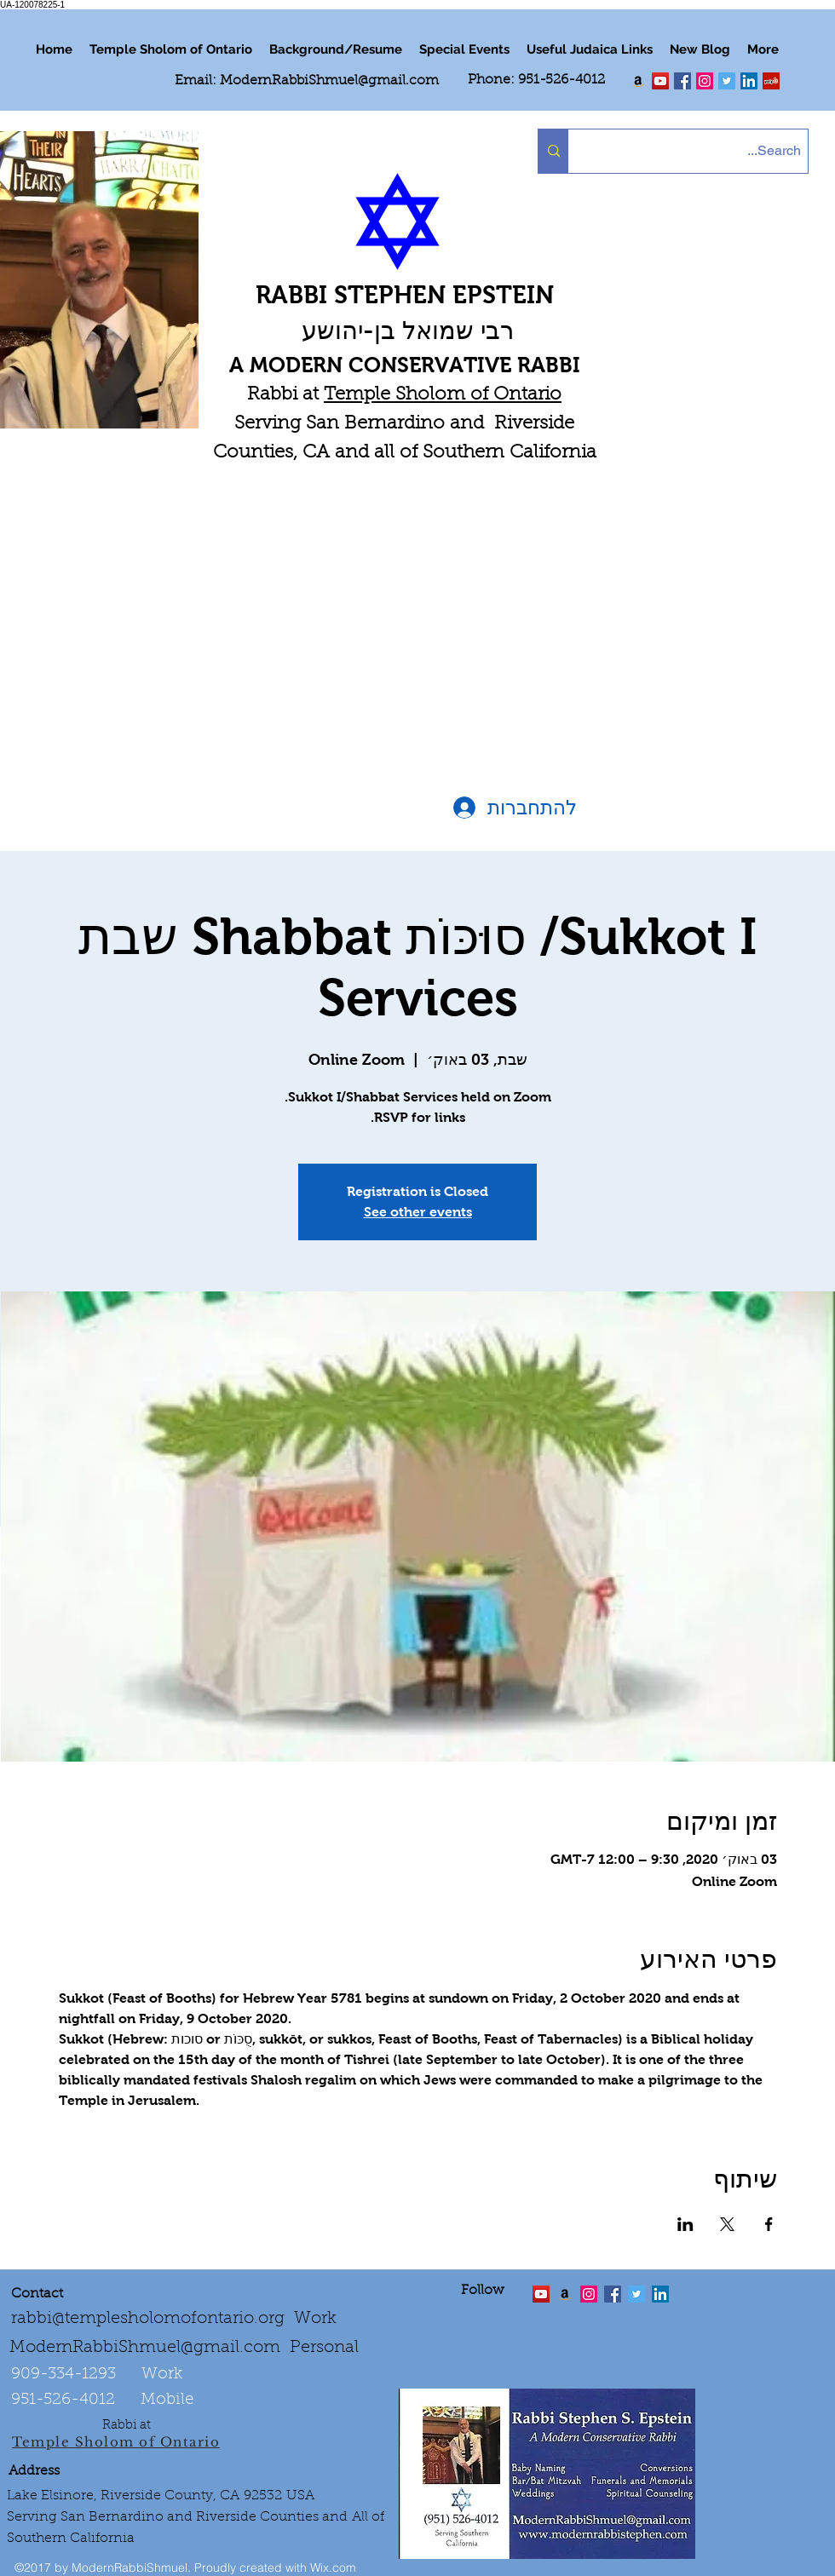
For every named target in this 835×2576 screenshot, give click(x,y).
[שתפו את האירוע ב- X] (727, 2224)
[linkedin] (704, 80)
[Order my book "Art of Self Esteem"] (638, 80)
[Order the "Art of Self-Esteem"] (564, 2294)
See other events (418, 1212)
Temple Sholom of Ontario (442, 395)
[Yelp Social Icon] (771, 80)
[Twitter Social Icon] (726, 80)
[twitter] (660, 80)
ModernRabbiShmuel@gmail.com (329, 81)
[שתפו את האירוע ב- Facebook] (769, 2224)
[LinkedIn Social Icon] (748, 80)
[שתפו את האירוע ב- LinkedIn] (685, 2224)
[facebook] (682, 80)
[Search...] (702, 151)
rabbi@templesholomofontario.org (148, 2318)
